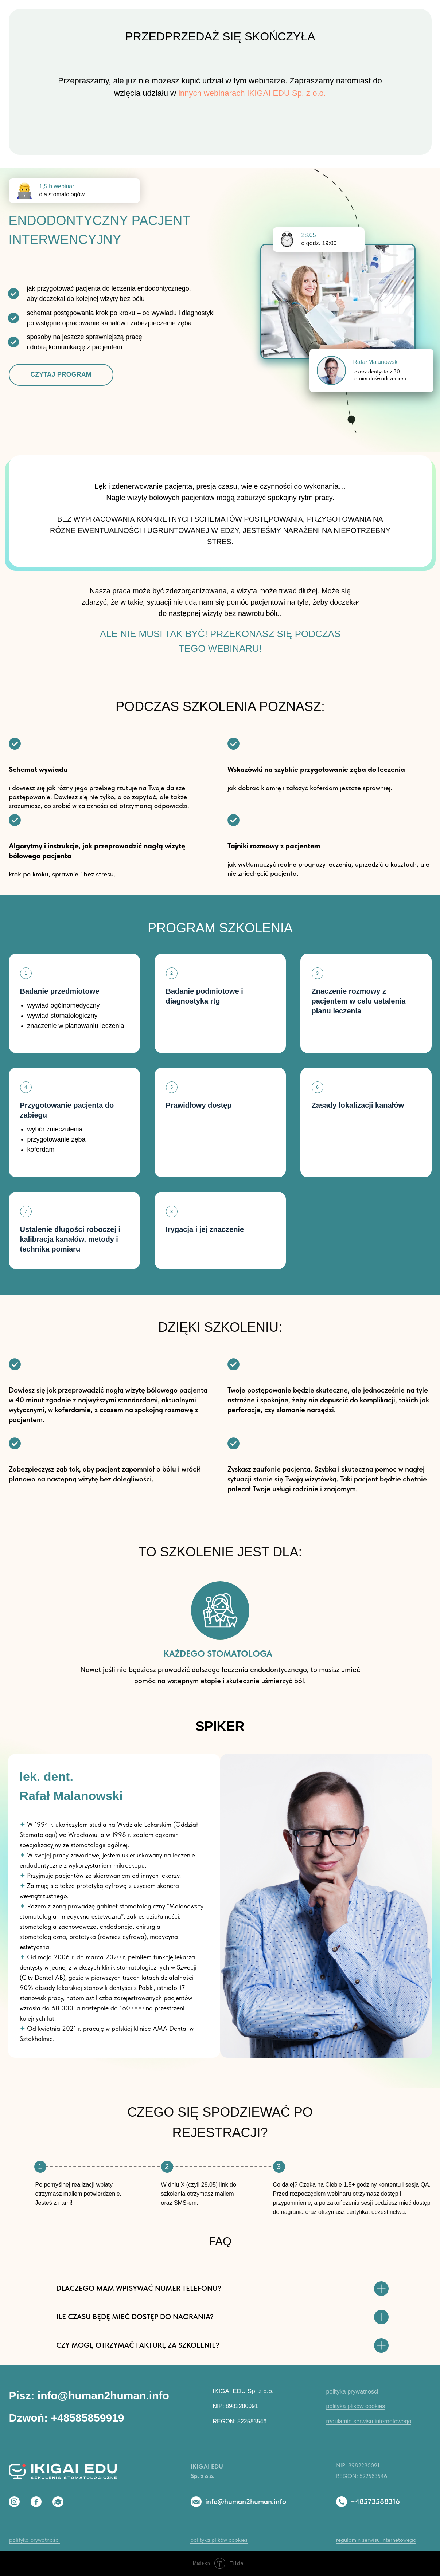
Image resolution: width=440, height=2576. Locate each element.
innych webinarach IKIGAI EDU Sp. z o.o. (252, 93)
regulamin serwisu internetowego (369, 2421)
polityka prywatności (352, 2391)
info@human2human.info (245, 2501)
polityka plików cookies (355, 2406)
